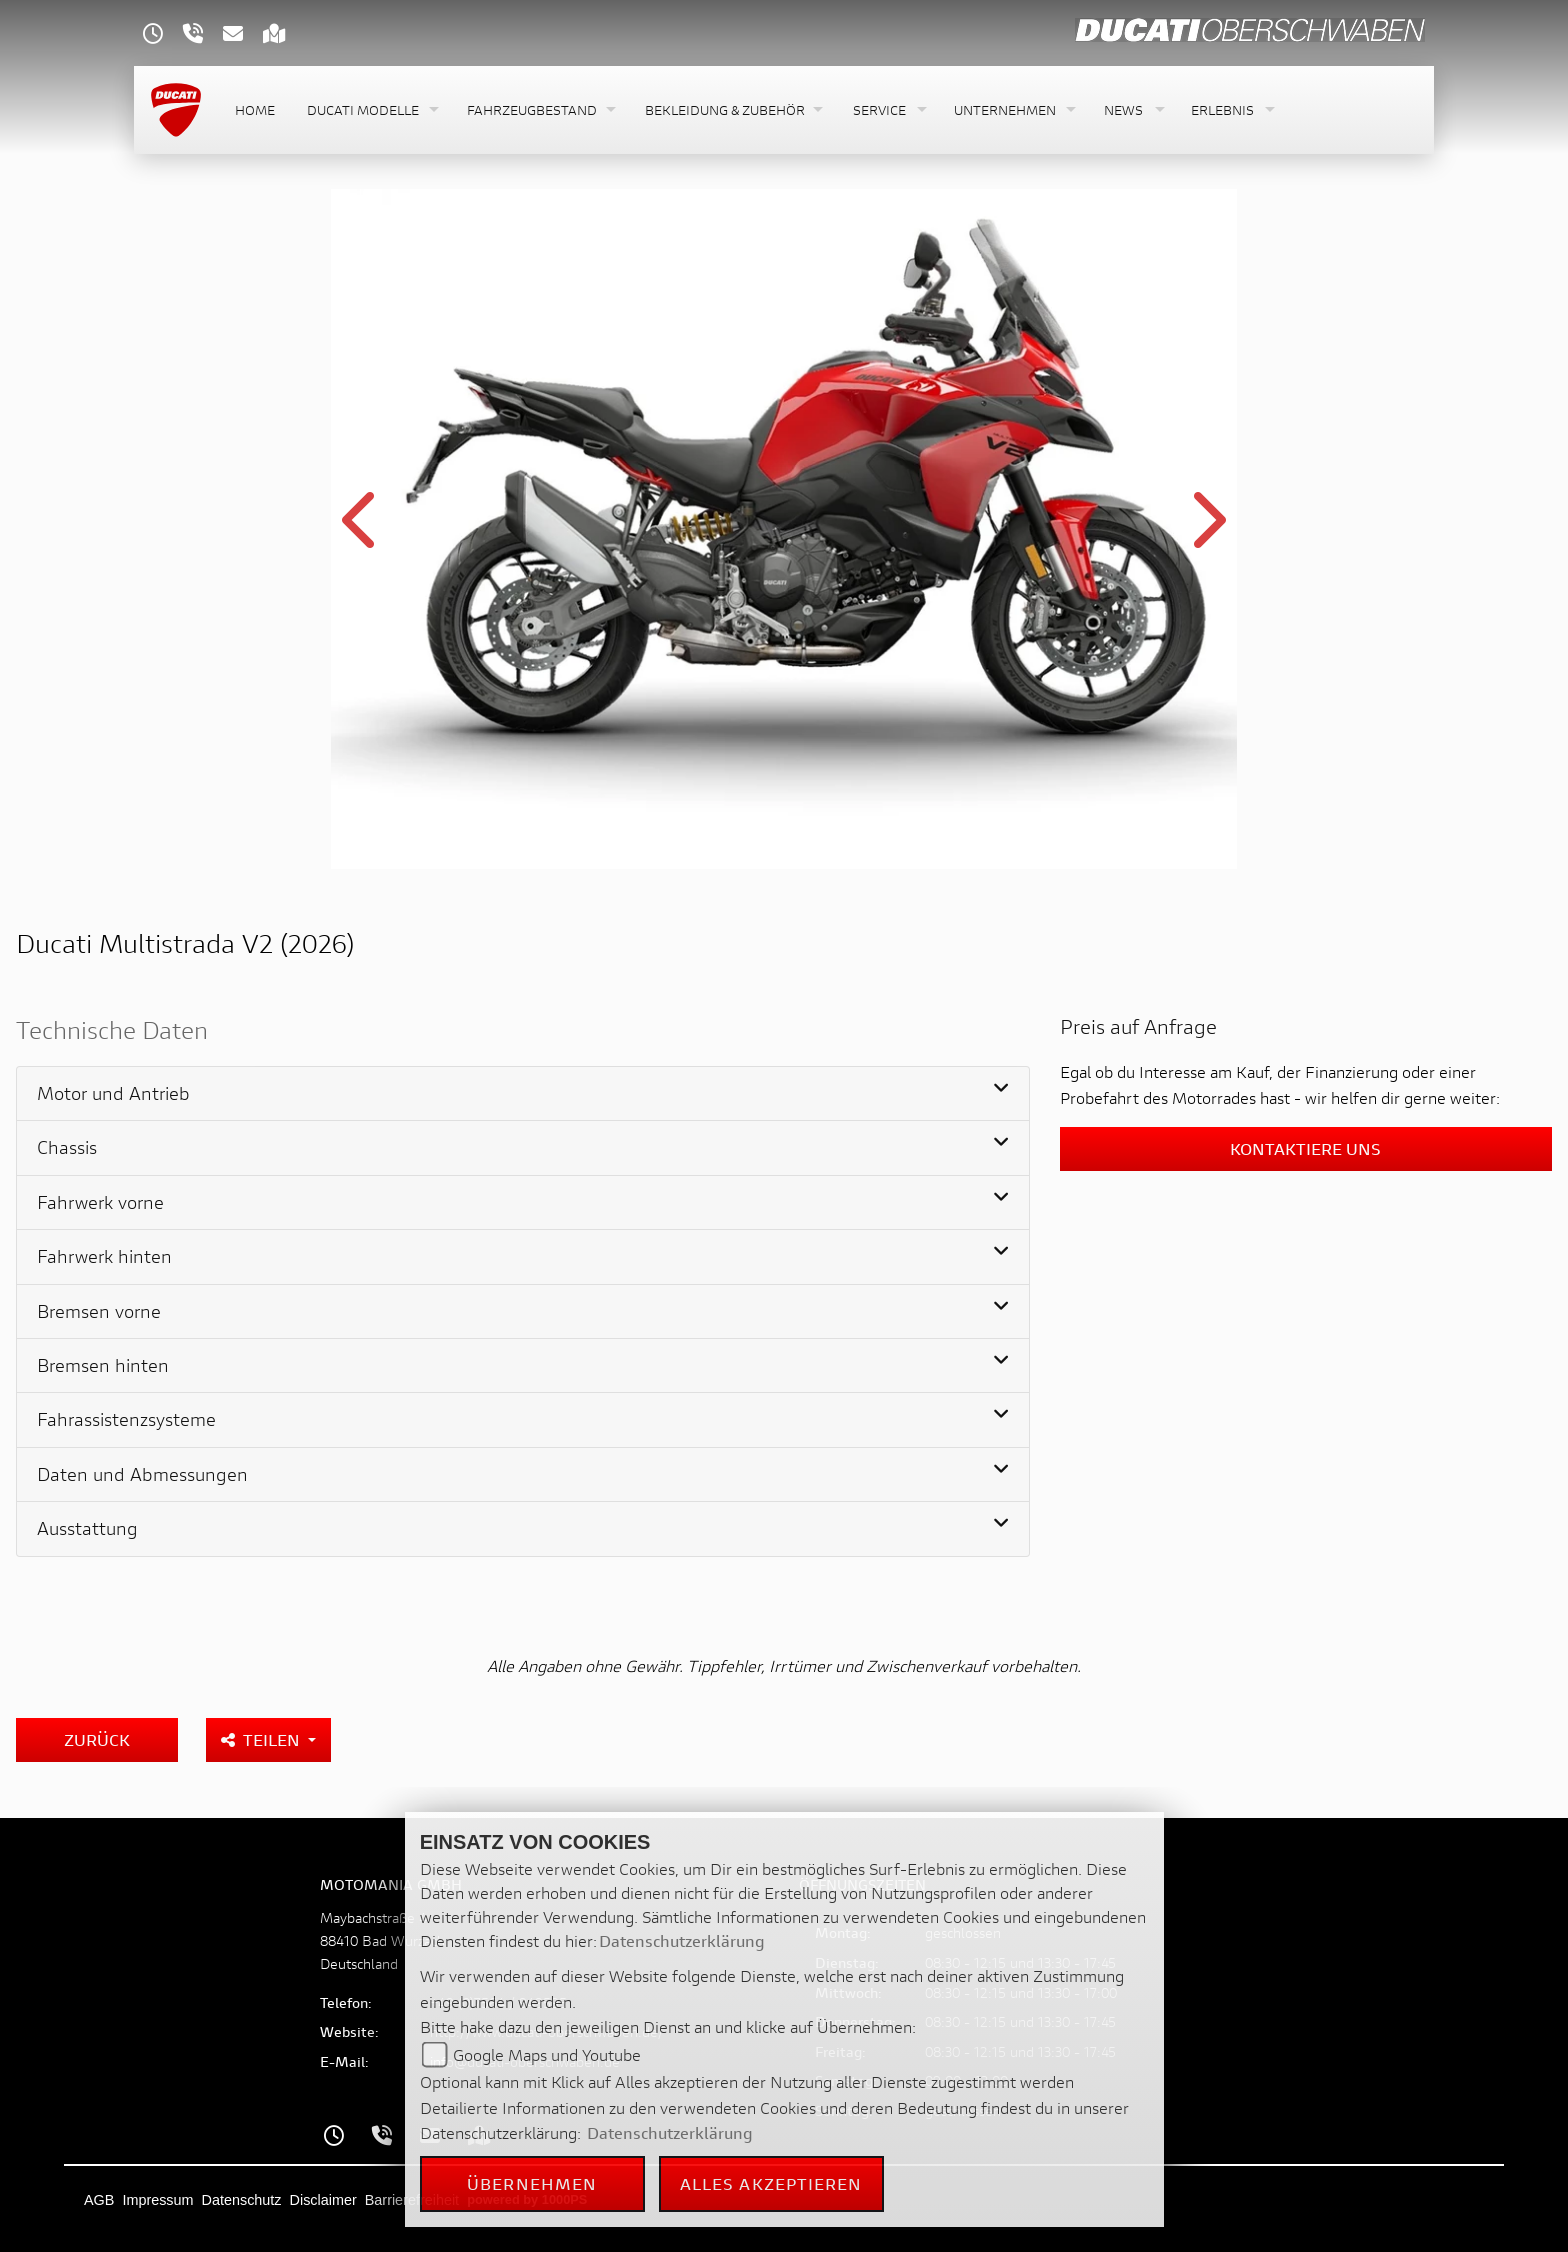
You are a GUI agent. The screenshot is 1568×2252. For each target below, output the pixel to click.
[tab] (523, 1094)
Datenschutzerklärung (682, 1940)
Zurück (97, 1739)
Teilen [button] (262, 1739)
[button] (371, 110)
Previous (362, 532)
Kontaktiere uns (1305, 1148)
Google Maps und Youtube (547, 2054)
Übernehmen (532, 2183)
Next (1206, 532)
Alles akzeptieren (771, 2183)
